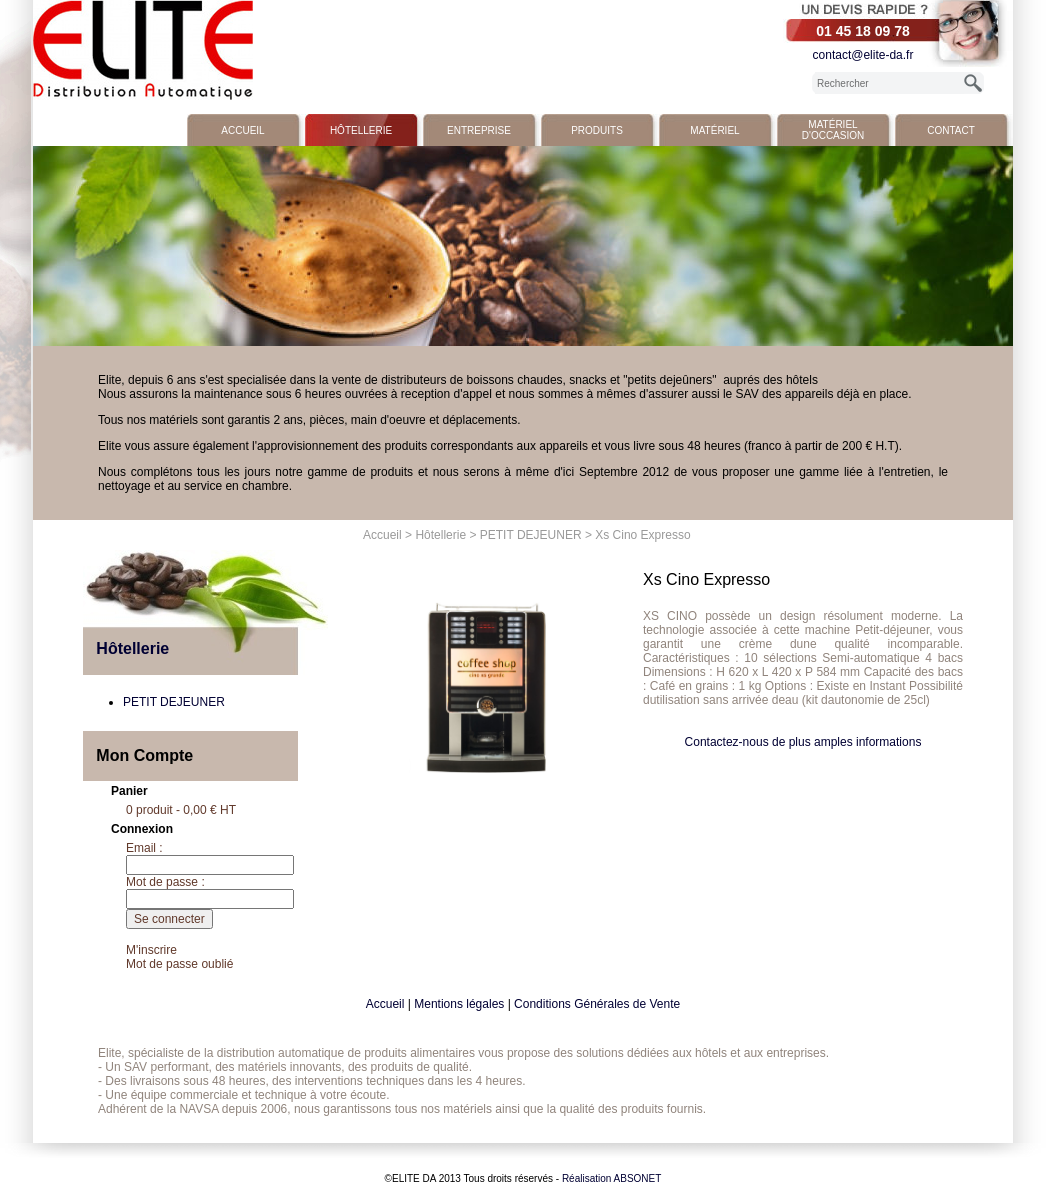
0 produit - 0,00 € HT (181, 810)
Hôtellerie (361, 130)
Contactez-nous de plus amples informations (803, 742)
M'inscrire (151, 950)
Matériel (714, 130)
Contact (951, 130)
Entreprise (479, 130)
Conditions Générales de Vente (597, 1004)
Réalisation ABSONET (612, 1178)
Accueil (242, 130)
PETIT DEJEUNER (531, 535)
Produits (597, 130)
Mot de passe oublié (179, 964)
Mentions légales (459, 1004)
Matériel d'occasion (833, 130)
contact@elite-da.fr (863, 55)
